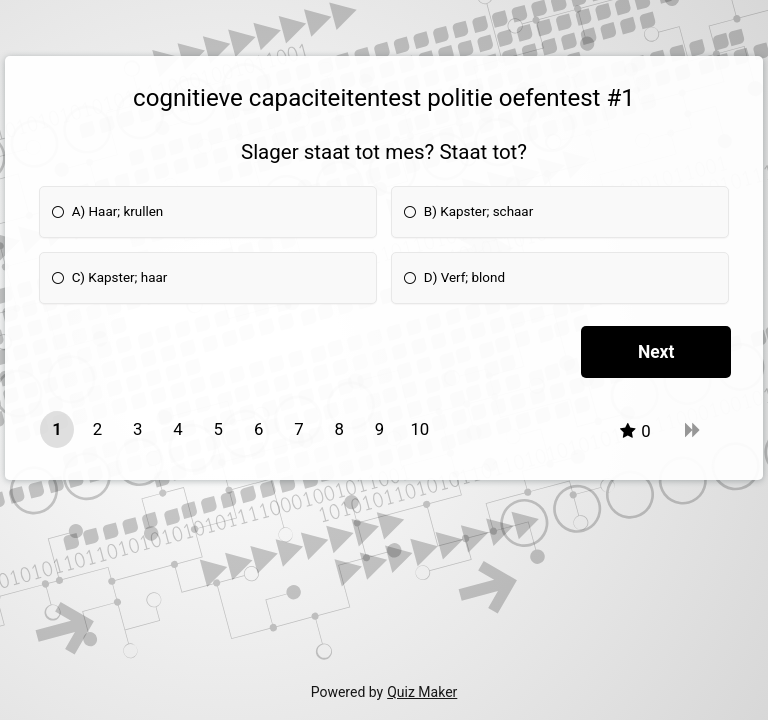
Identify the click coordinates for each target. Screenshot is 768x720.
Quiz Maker (422, 692)
